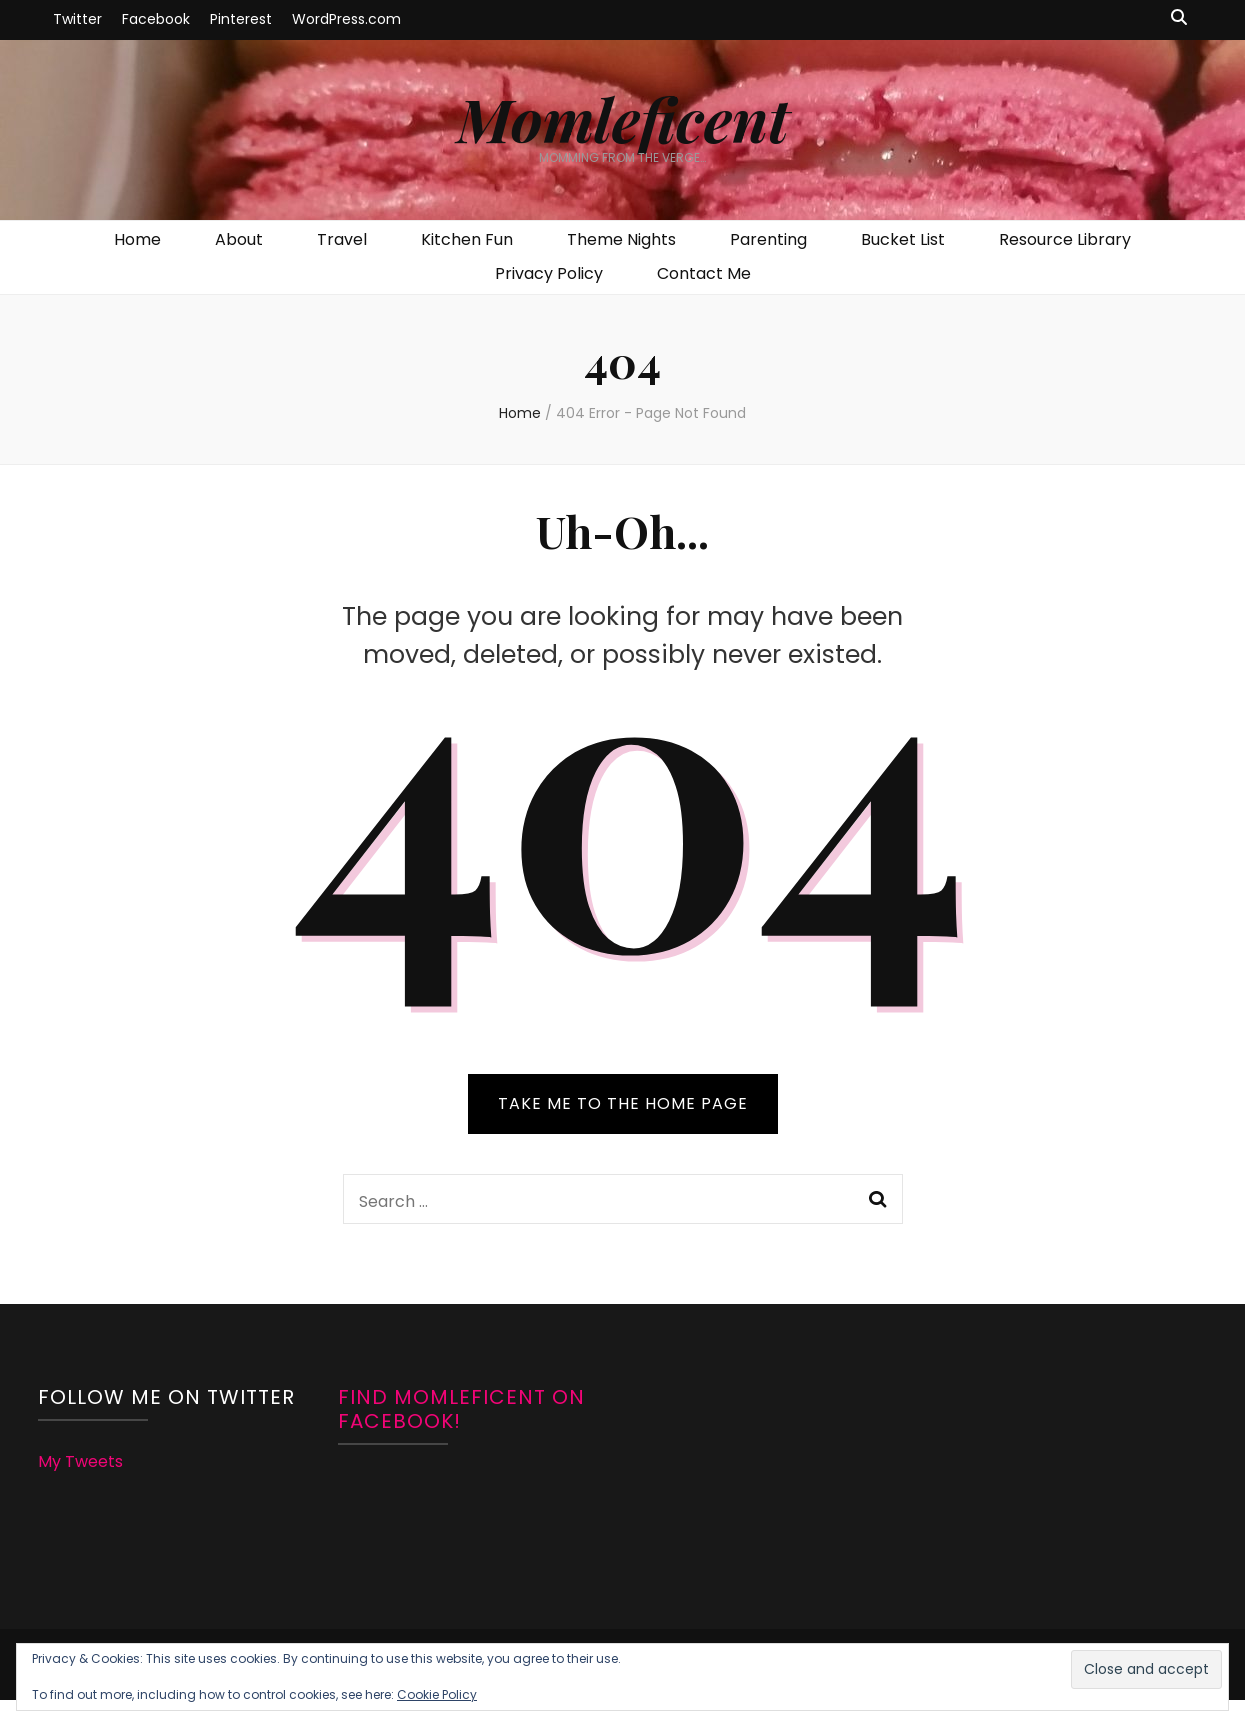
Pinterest (241, 19)
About (239, 239)
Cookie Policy (437, 1694)
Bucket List (903, 239)
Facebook (156, 19)
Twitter (77, 19)
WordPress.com (346, 19)
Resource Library (1065, 239)
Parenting (768, 239)
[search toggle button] (1179, 18)
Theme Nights (621, 239)
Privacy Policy (549, 273)
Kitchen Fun (467, 239)
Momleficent (623, 118)
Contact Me (704, 273)
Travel (342, 239)
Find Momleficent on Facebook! (461, 1409)
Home (137, 239)
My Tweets (80, 1461)
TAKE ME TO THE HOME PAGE (623, 1103)
